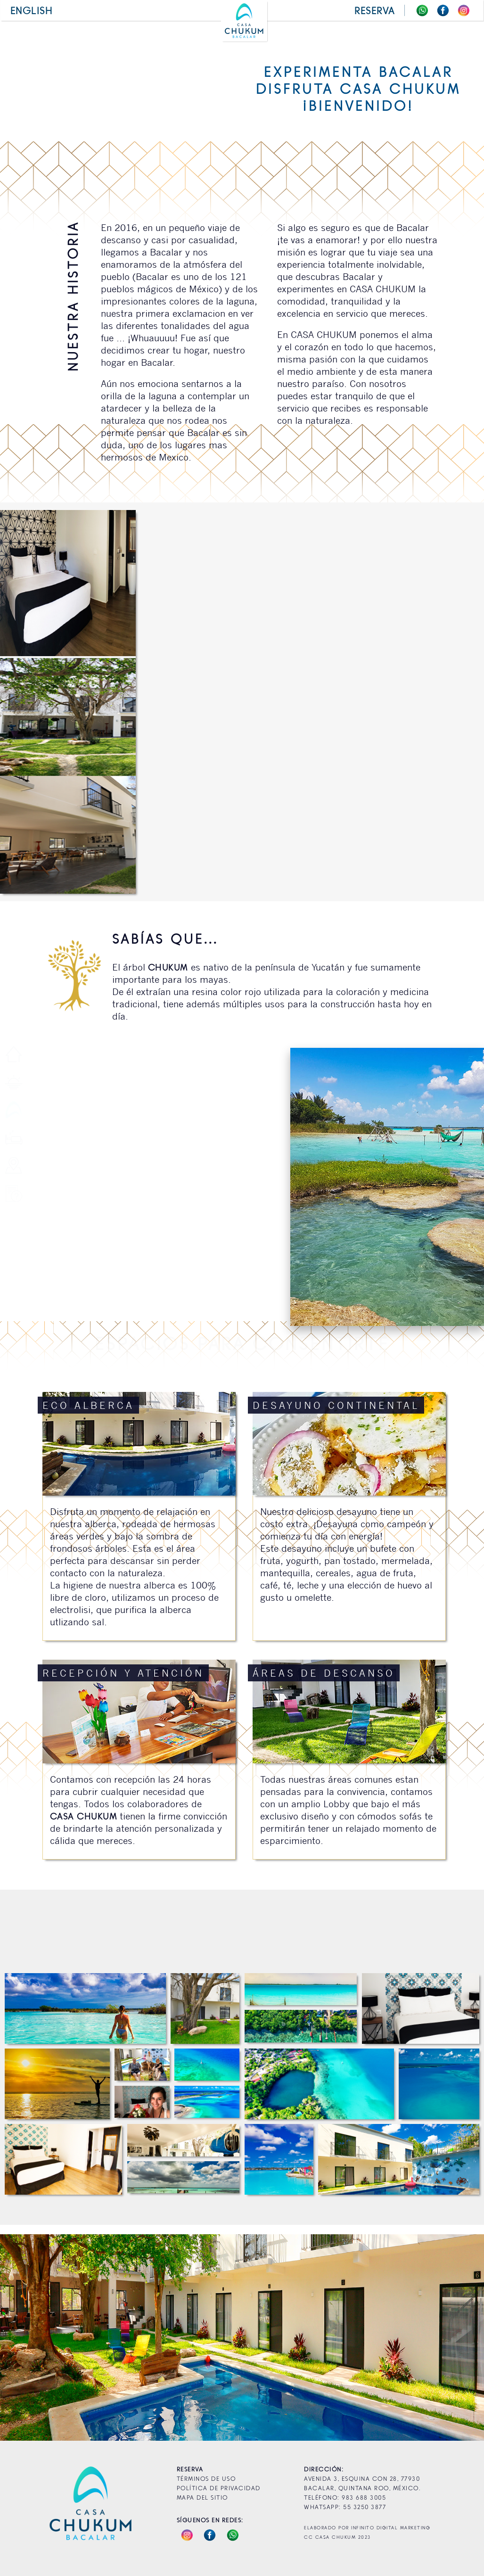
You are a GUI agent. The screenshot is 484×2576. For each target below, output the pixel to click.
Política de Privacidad (219, 2487)
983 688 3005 (364, 2497)
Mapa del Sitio (202, 2497)
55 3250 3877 (363, 2506)
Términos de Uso (206, 2478)
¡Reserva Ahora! (242, 2243)
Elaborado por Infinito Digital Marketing (367, 2528)
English (31, 10)
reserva (374, 10)
